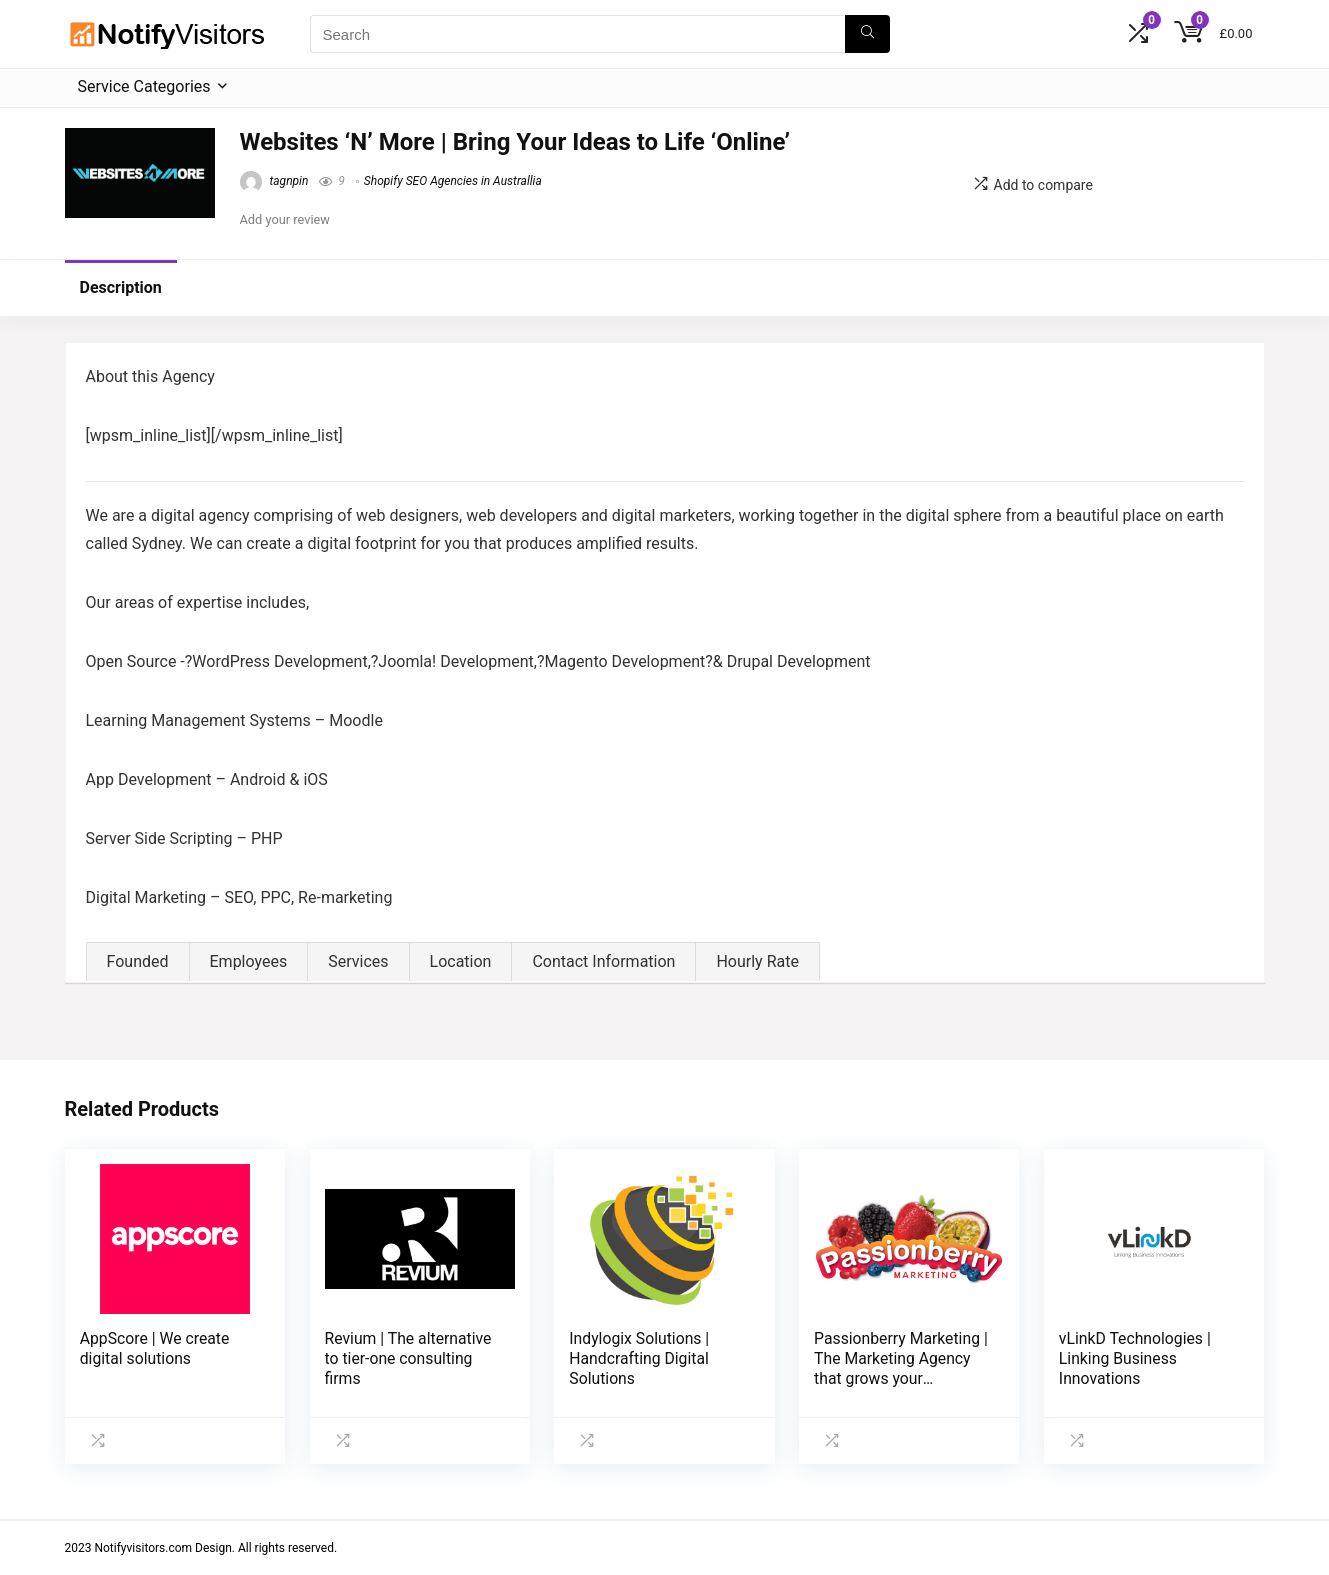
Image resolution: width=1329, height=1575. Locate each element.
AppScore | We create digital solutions (155, 1348)
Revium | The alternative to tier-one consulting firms (408, 1358)
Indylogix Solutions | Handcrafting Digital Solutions (639, 1358)
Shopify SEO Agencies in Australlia (453, 181)
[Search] (867, 34)
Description (121, 287)
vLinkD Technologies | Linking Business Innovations (1135, 1358)
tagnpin (274, 181)
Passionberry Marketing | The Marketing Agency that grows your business (901, 1368)
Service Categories (144, 86)
